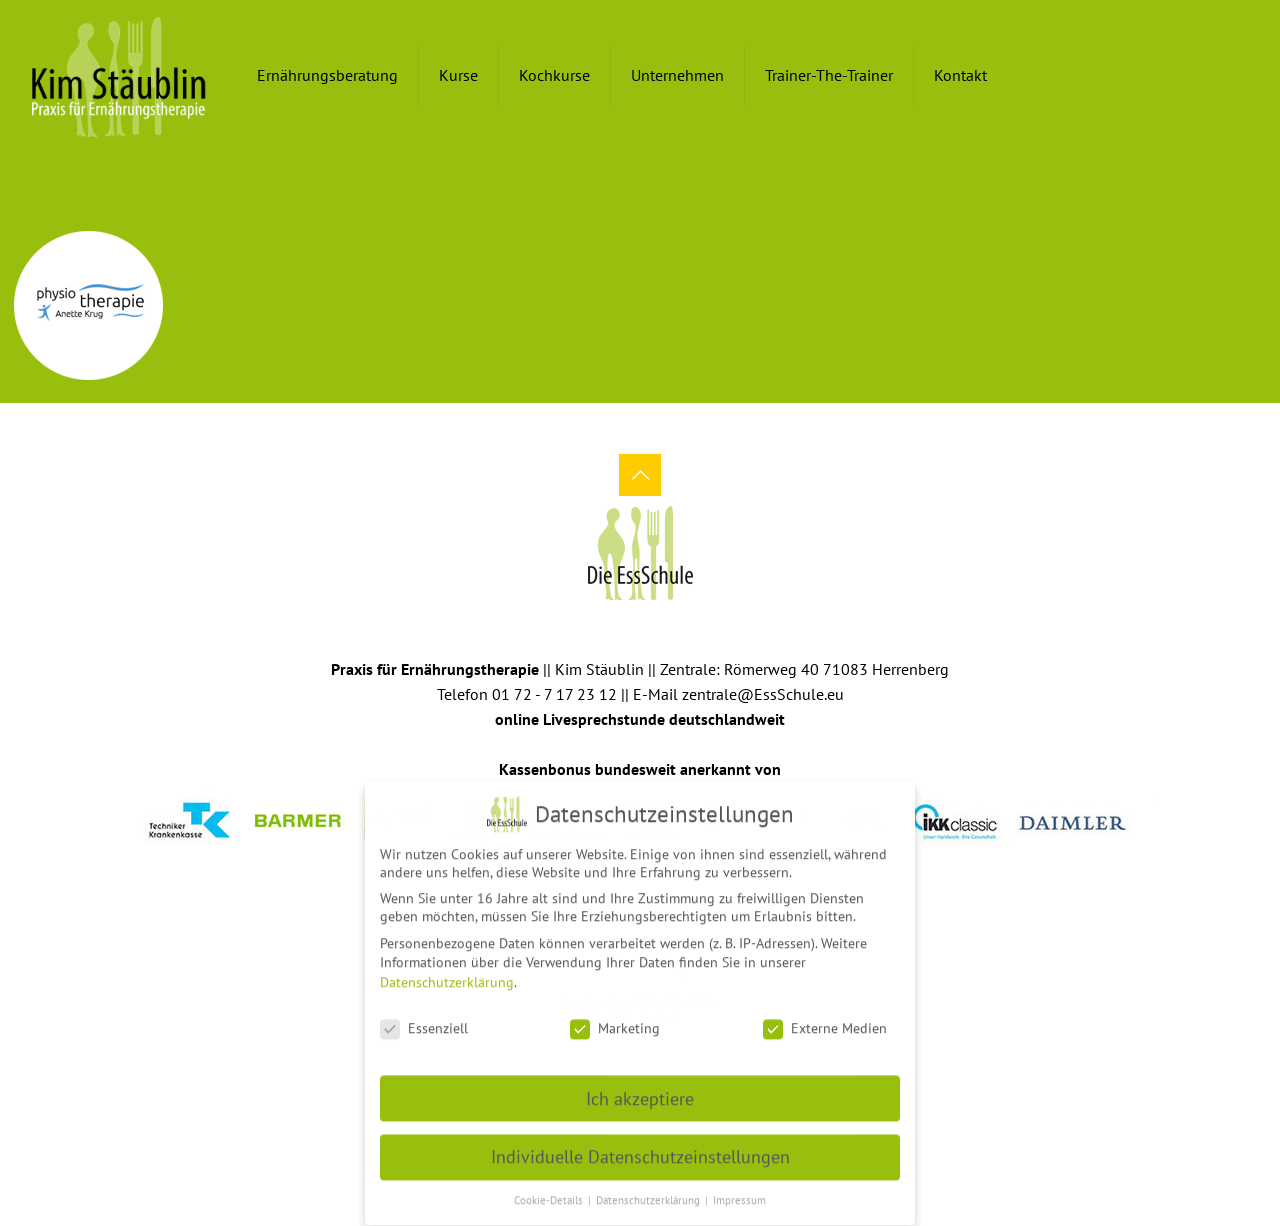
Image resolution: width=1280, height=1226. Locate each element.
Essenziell (424, 1018)
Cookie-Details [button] (550, 1190)
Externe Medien (825, 1018)
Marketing (615, 1018)
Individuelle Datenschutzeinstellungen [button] (640, 1147)
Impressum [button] (739, 1190)
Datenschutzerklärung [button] (649, 1190)
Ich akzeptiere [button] (640, 1088)
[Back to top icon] (640, 475)
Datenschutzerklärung (447, 972)
